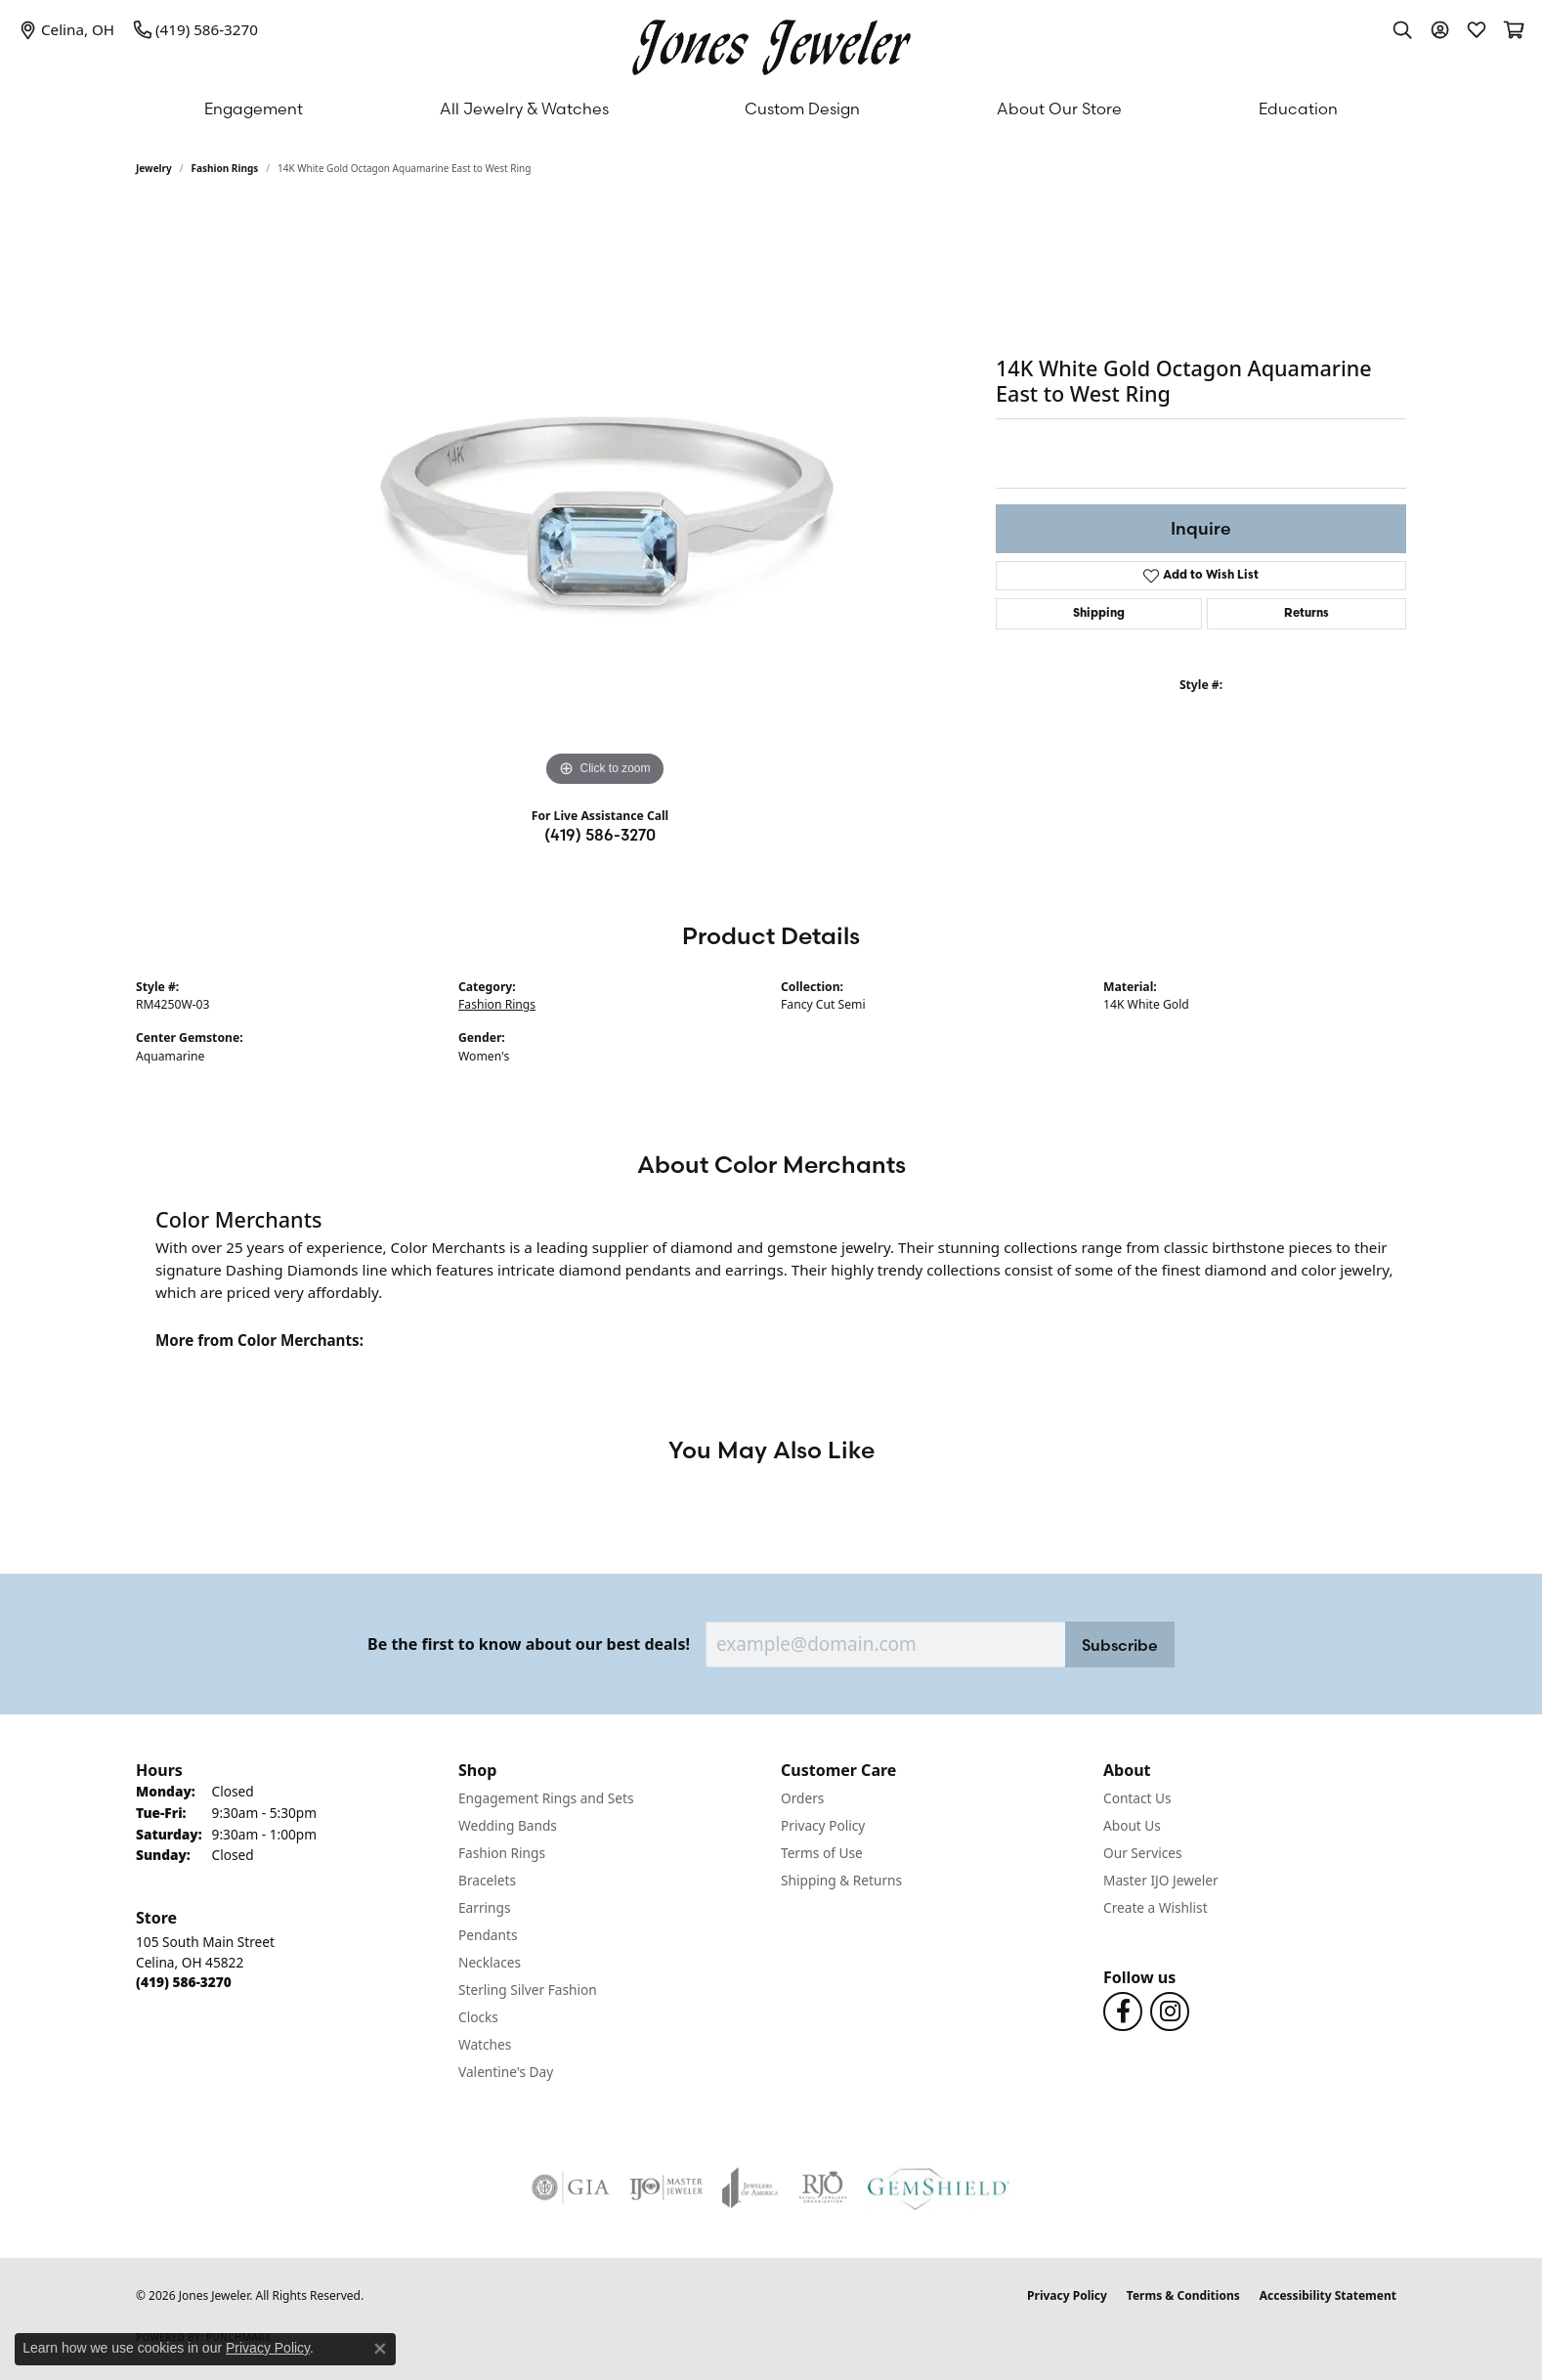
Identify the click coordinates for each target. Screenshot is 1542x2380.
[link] (67, 29)
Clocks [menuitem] (478, 2017)
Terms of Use (822, 1852)
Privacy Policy (823, 1825)
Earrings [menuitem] (484, 1907)
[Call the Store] (184, 1981)
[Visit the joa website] (750, 2187)
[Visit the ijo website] (666, 2187)
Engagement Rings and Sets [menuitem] (545, 1798)
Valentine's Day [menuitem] (505, 2071)
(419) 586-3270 (600, 834)
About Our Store (1059, 108)
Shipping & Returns (841, 1880)
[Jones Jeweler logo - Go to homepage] (771, 42)
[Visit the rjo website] (822, 2187)
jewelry (154, 168)
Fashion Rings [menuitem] (501, 1852)
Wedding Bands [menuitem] (507, 1825)
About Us (1132, 1825)
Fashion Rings (225, 168)
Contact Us (1137, 1798)
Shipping (1099, 614)
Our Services (1142, 1852)
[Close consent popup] (380, 2349)
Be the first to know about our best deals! (528, 1644)
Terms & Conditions (1183, 2295)
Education (1298, 108)
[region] (605, 498)
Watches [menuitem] (484, 2044)
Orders (802, 1798)
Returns (1306, 614)
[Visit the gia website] (571, 2187)
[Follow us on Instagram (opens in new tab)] (1169, 2011)
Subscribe (1120, 1645)
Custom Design (802, 108)
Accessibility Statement (1328, 2295)
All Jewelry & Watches (524, 108)
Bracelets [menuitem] (487, 1880)
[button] (1402, 29)
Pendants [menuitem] (487, 1935)
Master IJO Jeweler (1161, 1880)
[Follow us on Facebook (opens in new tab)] (1122, 2011)
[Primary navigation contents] (771, 108)
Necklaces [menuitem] (489, 1962)
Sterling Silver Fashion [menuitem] (527, 1989)
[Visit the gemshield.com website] (938, 2187)
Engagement (253, 108)
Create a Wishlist (1155, 1907)
